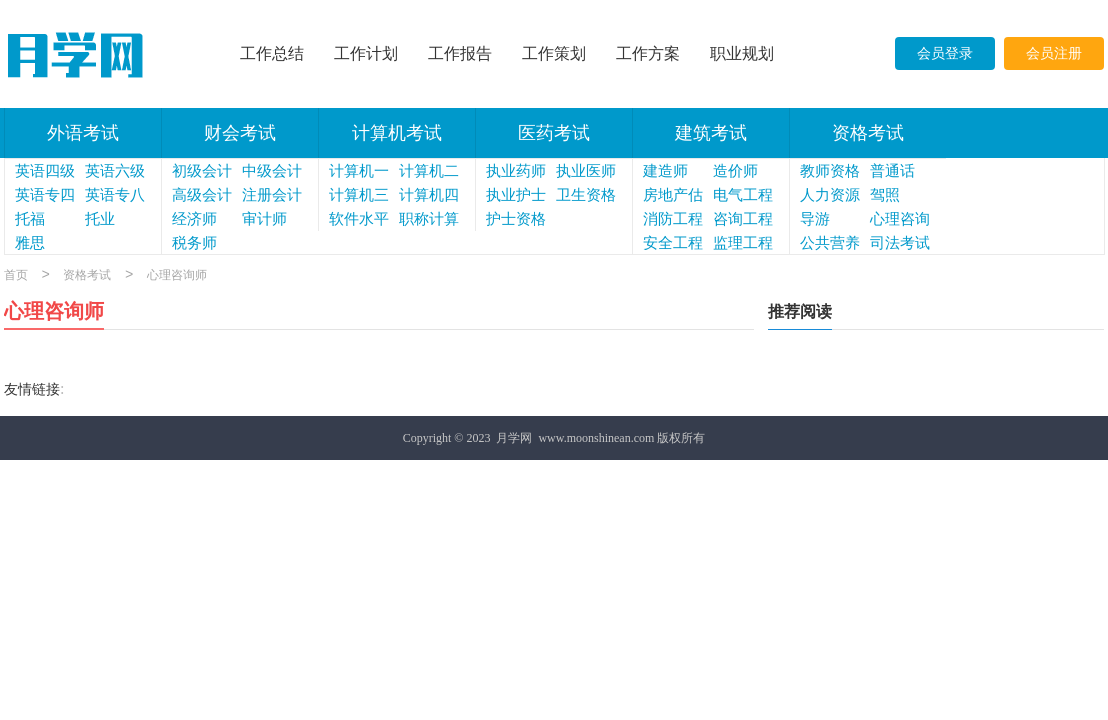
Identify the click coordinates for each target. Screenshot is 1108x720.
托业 (100, 219)
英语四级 (45, 171)
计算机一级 (359, 173)
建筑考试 (711, 133)
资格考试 (868, 133)
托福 (30, 219)
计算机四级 (429, 197)
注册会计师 (272, 197)
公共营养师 (830, 245)
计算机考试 (397, 133)
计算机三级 (359, 197)
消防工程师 (673, 221)
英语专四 (45, 195)
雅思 (30, 243)
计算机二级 (429, 173)
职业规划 (742, 53)
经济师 (194, 219)
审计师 (264, 219)
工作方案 (648, 53)
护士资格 (516, 219)
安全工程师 (673, 245)
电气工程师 (743, 197)
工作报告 (460, 53)
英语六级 (115, 171)
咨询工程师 (743, 221)
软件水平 (359, 219)
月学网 (514, 438)
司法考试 (900, 243)
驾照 (885, 195)
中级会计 (272, 171)
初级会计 (202, 171)
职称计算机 (429, 221)
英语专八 (115, 195)
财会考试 (240, 133)
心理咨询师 (900, 221)
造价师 (735, 171)
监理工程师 (743, 245)
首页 (16, 276)
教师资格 (830, 171)
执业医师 (586, 171)
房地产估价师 (673, 197)
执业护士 (516, 195)
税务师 (194, 243)
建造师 (665, 171)
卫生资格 (586, 195)
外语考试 (83, 133)
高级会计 (202, 195)
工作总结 (272, 53)
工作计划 (366, 53)
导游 (815, 219)
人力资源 (830, 195)
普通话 (892, 171)
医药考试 (554, 133)
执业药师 (516, 171)
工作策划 (554, 53)
